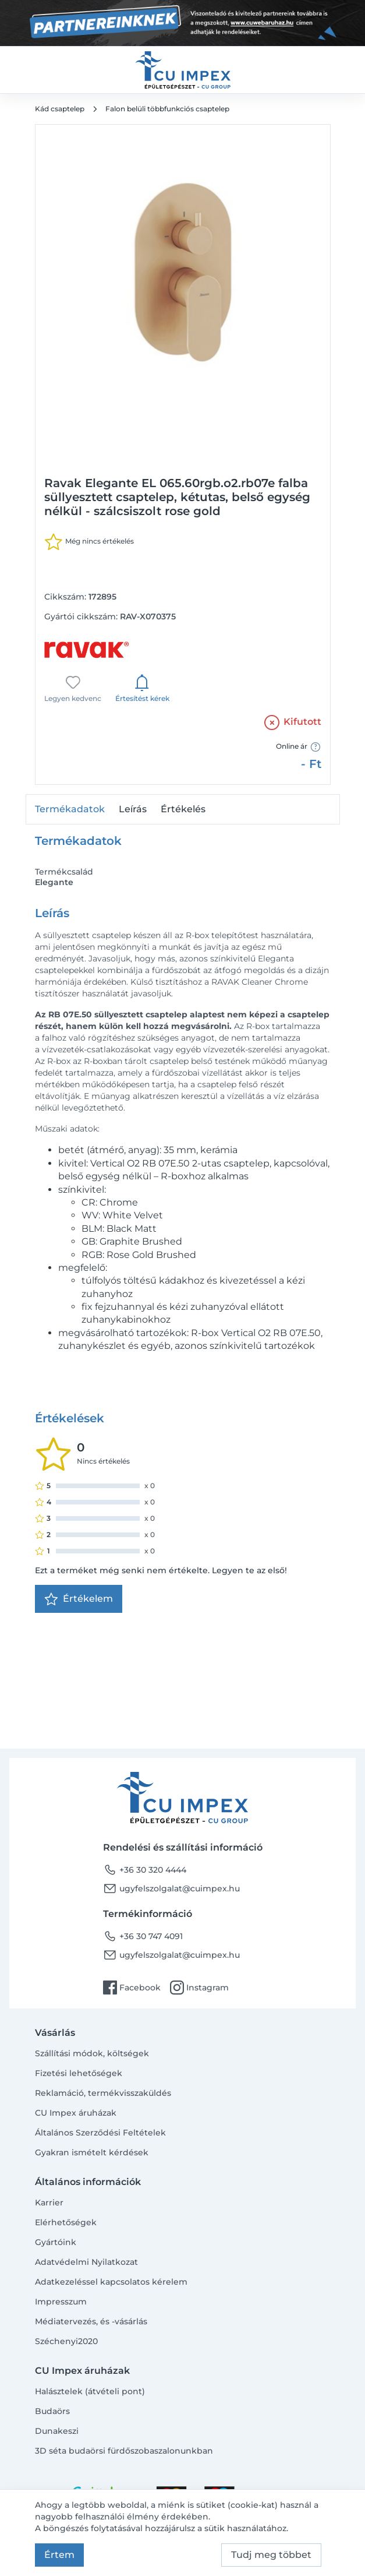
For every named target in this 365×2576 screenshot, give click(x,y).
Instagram (199, 1987)
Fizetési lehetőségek (78, 2073)
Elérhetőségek (66, 2222)
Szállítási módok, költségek (92, 2053)
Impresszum (61, 2301)
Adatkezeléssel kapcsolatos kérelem (111, 2282)
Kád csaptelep (59, 108)
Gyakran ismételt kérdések (91, 2152)
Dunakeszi (57, 2431)
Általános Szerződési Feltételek (100, 2132)
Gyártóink (55, 2242)
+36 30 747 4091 (143, 1936)
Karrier (49, 2202)
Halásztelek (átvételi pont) (90, 2391)
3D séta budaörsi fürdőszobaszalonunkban (124, 2450)
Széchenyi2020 (66, 2341)
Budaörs (52, 2411)
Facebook (132, 1987)
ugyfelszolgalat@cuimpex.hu (171, 1888)
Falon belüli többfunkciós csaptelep (167, 108)
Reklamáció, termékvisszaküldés (103, 2093)
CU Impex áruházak (75, 2113)
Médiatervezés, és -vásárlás (91, 2321)
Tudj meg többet (271, 2554)
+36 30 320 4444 (144, 1870)
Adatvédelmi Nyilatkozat (86, 2262)
